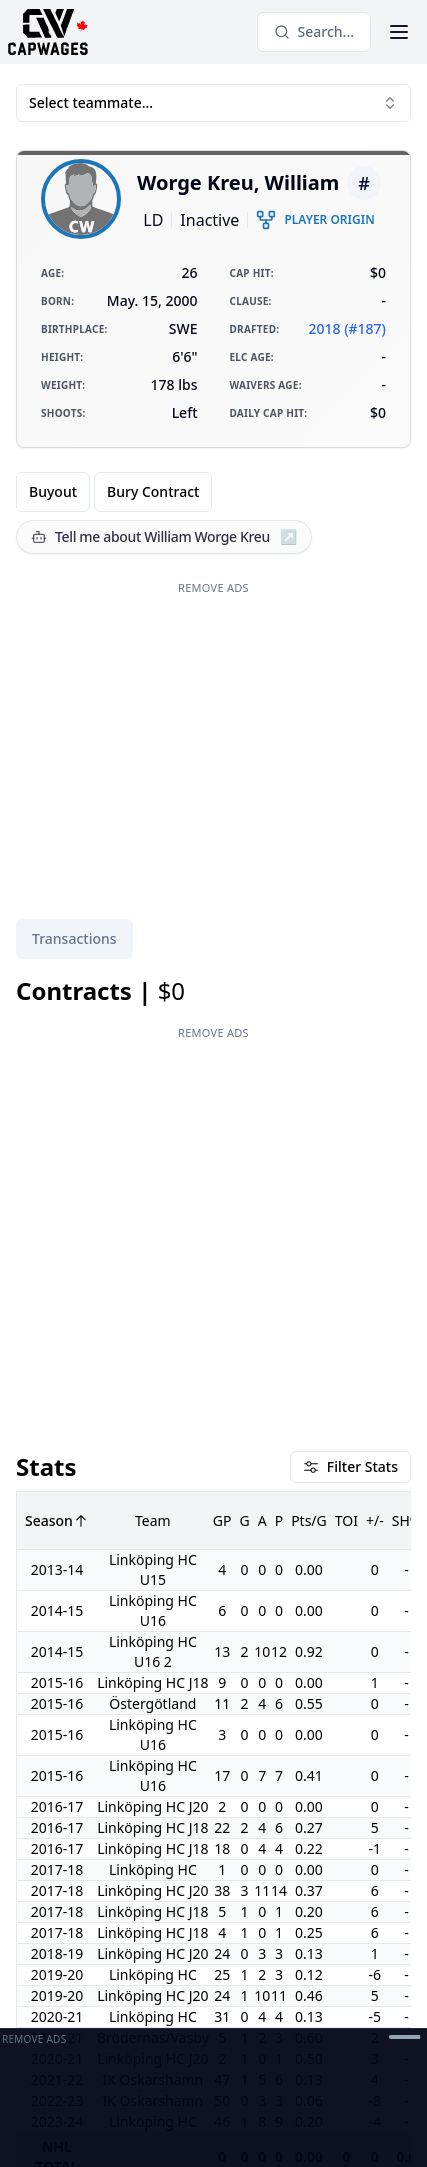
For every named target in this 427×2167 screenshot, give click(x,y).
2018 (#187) (347, 328)
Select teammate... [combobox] (213, 102)
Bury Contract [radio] (153, 491)
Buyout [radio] (53, 491)
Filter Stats (350, 1466)
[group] (114, 492)
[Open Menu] (399, 32)
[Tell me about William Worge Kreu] (164, 537)
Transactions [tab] (74, 938)
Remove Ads (213, 587)
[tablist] (74, 939)
